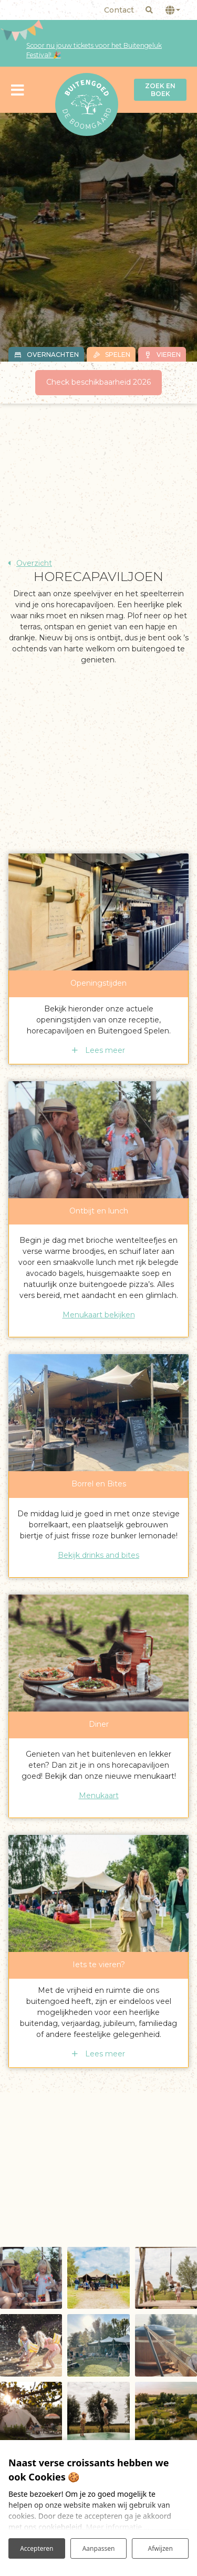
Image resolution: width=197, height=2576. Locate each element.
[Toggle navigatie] (18, 89)
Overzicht (34, 563)
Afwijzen (160, 2548)
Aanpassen (98, 2548)
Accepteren (36, 2548)
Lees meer (104, 1050)
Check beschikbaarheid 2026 (98, 382)
